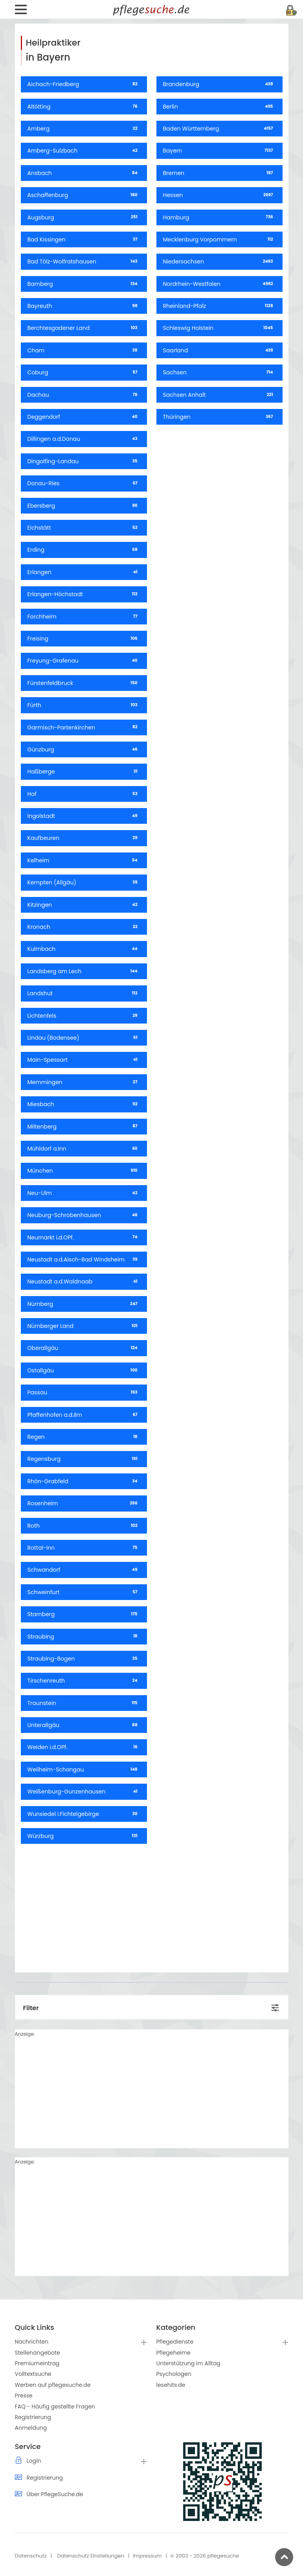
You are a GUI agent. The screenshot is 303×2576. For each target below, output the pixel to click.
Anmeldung (31, 2428)
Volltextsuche (33, 2374)
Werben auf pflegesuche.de (53, 2385)
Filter (31, 2008)
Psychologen (173, 2374)
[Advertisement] (152, 1905)
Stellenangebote (37, 2353)
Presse (24, 2395)
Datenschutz (31, 2555)
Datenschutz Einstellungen (90, 2555)
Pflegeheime (173, 2353)
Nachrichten (32, 2342)
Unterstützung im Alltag (188, 2363)
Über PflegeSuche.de (55, 2494)
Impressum (147, 2555)
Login (34, 2461)
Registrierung (33, 2417)
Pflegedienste (175, 2342)
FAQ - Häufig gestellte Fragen (55, 2406)
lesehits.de (170, 2385)
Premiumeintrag (37, 2363)
